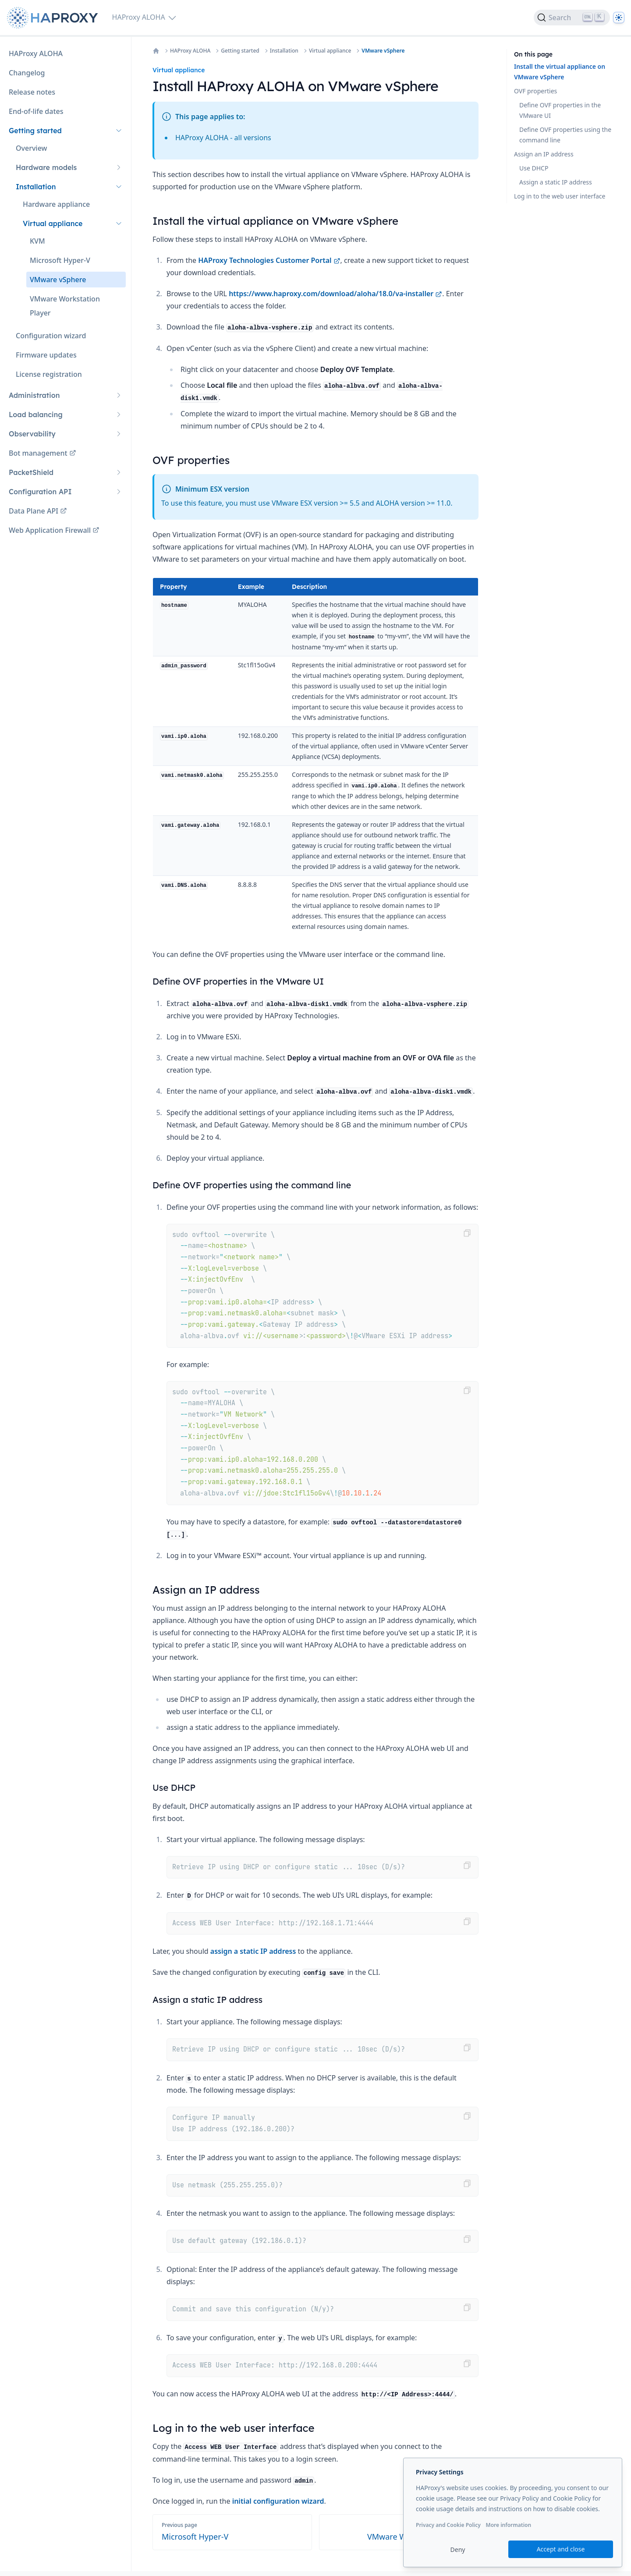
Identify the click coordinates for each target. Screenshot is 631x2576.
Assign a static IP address (555, 182)
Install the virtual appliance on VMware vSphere (559, 71)
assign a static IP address (253, 1951)
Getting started (240, 50)
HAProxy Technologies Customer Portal (269, 260)
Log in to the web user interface (559, 196)
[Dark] (618, 17)
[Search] (572, 17)
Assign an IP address (544, 154)
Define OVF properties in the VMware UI (560, 110)
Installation (284, 50)
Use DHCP (533, 168)
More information (508, 2525)
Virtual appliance (330, 50)
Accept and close (561, 2549)
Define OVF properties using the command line (565, 134)
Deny (457, 2549)
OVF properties (535, 91)
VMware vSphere (383, 50)
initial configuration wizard (278, 2501)
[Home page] (54, 17)
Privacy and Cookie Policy (448, 2525)
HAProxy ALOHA (190, 50)
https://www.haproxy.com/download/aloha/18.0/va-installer (335, 293)
